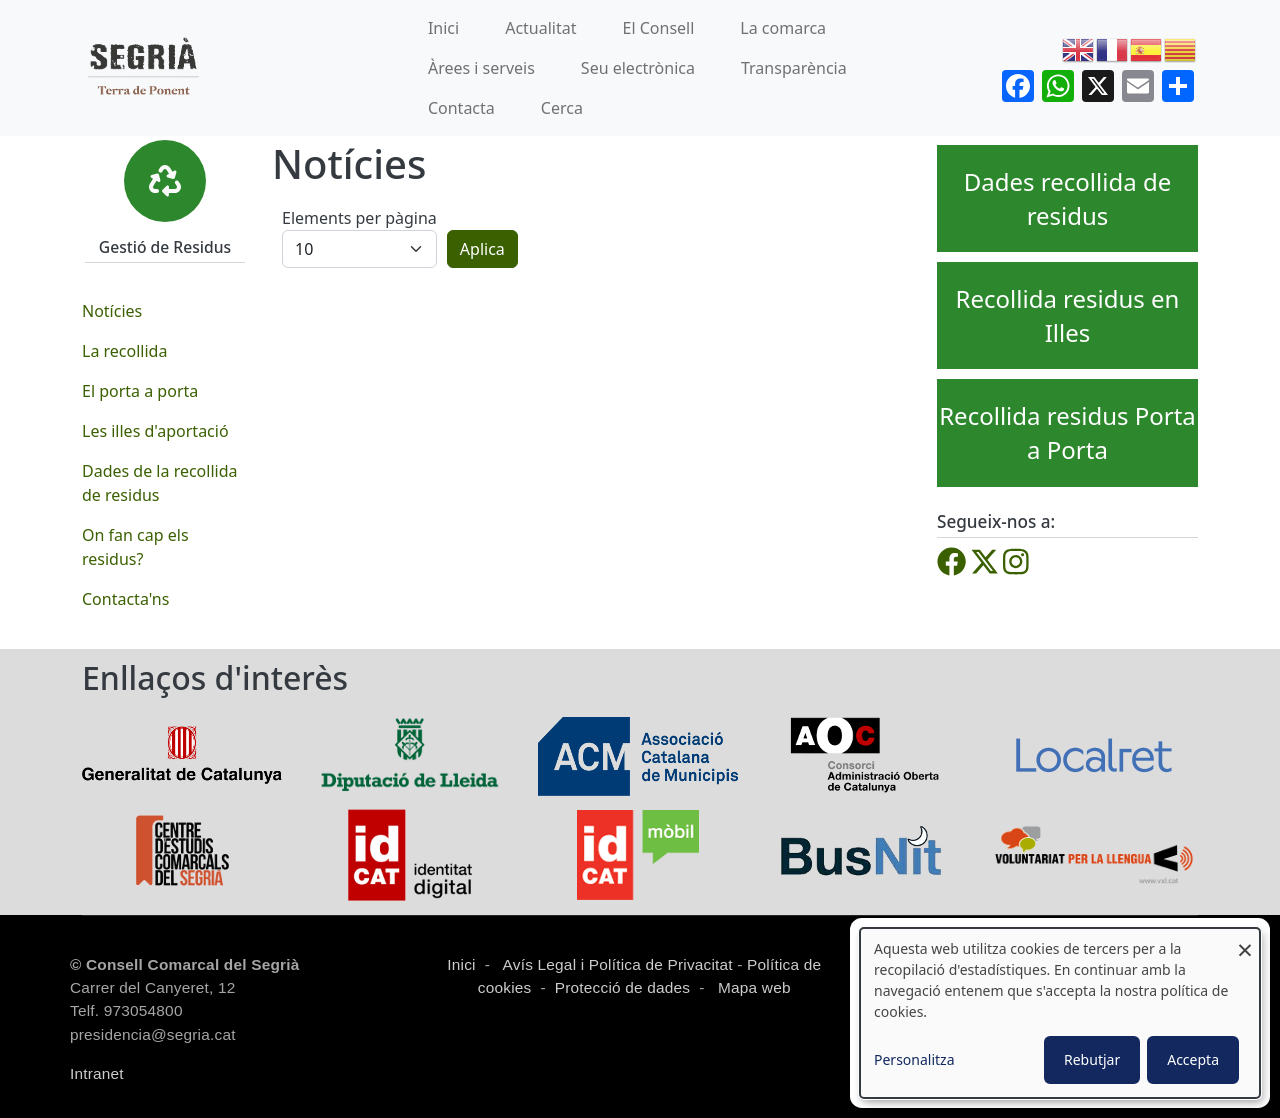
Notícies (112, 311)
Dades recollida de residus (1067, 198)
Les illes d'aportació (155, 431)
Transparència (794, 68)
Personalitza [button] (914, 1059)
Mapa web (752, 987)
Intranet (97, 1073)
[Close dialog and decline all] (1245, 940)
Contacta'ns (125, 599)
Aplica (482, 249)
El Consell (659, 28)
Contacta (461, 108)
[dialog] (1060, 1013)
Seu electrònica (638, 68)
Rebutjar (1092, 1059)
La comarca (783, 28)
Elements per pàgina (359, 218)
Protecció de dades (623, 987)
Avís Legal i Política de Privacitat (618, 964)
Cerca (562, 108)
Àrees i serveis (481, 68)
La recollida (124, 351)
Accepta (1193, 1059)
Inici (443, 28)
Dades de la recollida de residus (160, 483)
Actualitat (540, 28)
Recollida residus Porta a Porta (1067, 432)
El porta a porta (140, 391)
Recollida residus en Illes (1068, 315)
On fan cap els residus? (135, 547)
